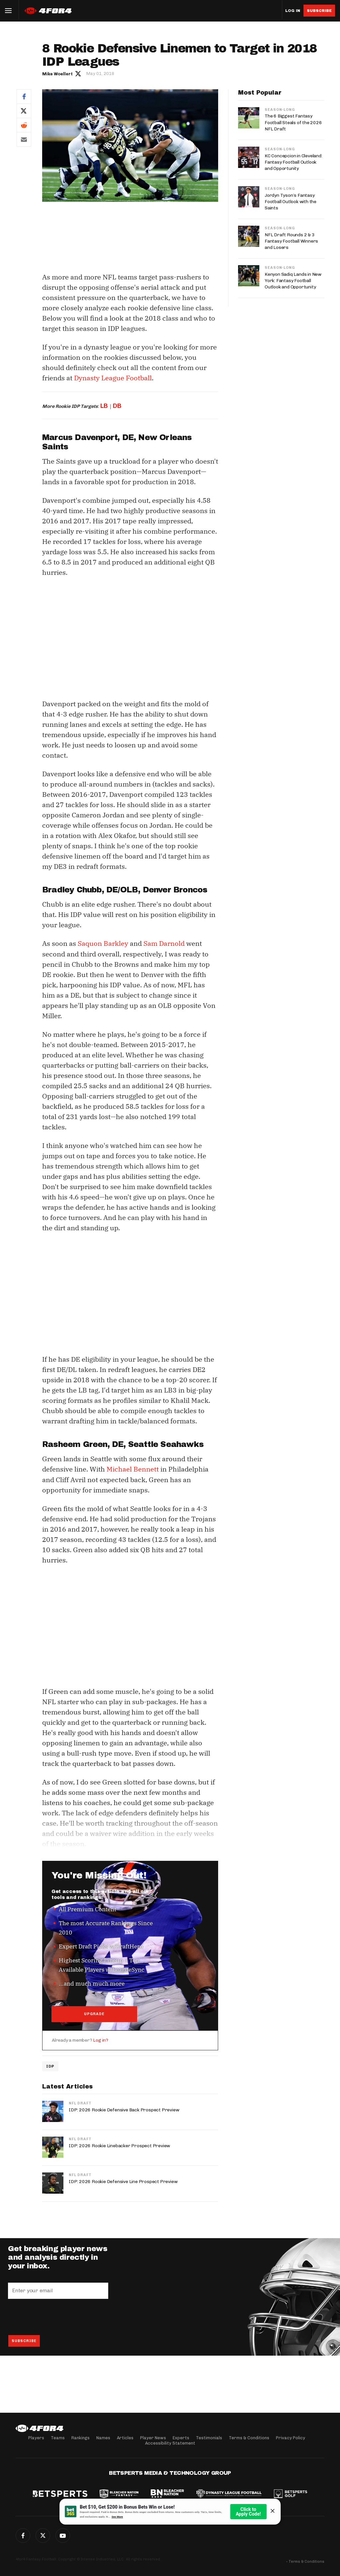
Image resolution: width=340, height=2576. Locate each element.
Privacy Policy (290, 2437)
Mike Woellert (57, 73)
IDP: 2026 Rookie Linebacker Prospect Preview (119, 2146)
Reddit (24, 125)
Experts (181, 2437)
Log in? (100, 2041)
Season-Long (280, 110)
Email (24, 139)
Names (103, 2437)
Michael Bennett (133, 1469)
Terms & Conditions (249, 2437)
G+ (63, 2535)
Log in (292, 11)
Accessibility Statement (170, 2443)
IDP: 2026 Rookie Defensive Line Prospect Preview (123, 2182)
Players (36, 2437)
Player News (153, 2437)
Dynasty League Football (113, 377)
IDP (50, 2067)
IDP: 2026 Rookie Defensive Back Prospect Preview (124, 2110)
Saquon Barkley (103, 943)
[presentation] (58, 2317)
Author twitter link (78, 73)
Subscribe (319, 11)
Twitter (24, 111)
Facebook (24, 96)
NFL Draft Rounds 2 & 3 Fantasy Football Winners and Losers (291, 241)
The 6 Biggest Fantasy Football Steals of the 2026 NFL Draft (293, 122)
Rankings (80, 2437)
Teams (58, 2437)
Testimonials (209, 2437)
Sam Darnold (164, 943)
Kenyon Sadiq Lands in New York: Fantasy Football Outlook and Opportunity (293, 280)
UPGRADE (94, 2013)
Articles (125, 2437)
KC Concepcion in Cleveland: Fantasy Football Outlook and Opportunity (293, 162)
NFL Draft (80, 2104)
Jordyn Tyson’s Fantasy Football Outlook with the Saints (290, 201)
